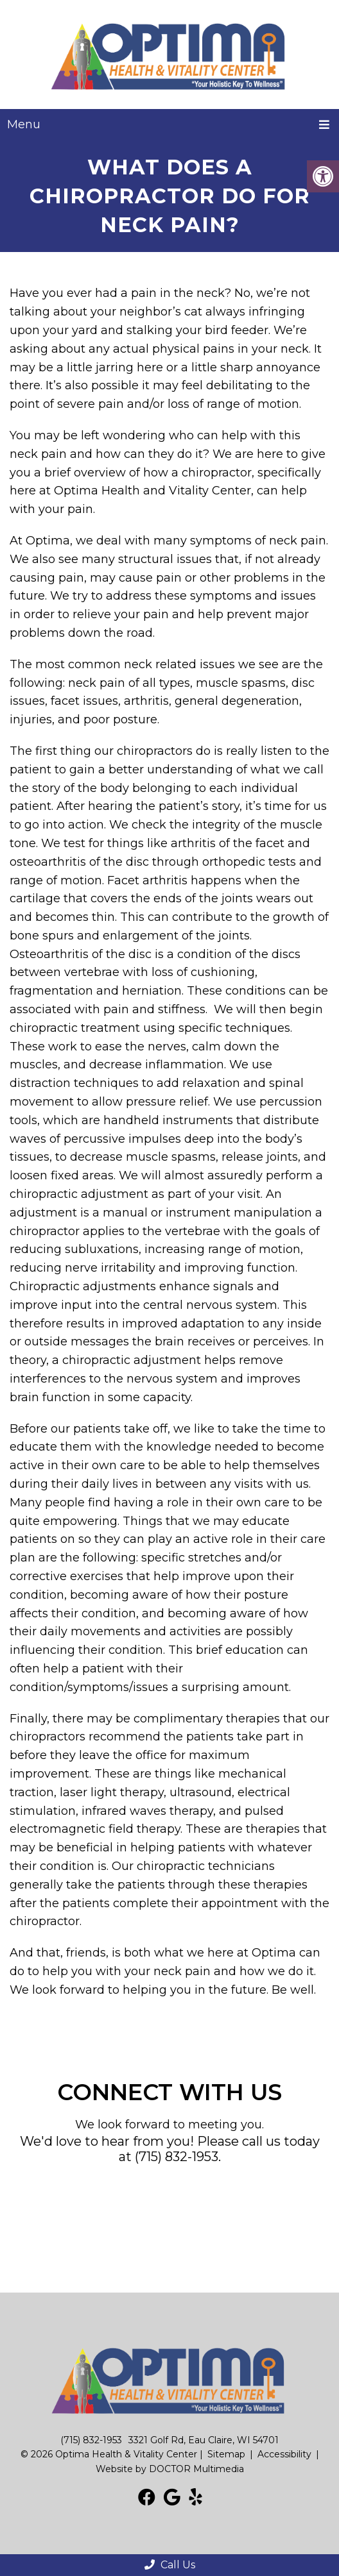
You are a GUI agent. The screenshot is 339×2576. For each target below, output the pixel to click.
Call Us (169, 2565)
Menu (23, 124)
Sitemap (226, 2454)
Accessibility (284, 2454)
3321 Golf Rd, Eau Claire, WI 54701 (203, 2440)
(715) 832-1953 (176, 2156)
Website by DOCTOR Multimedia (170, 2469)
